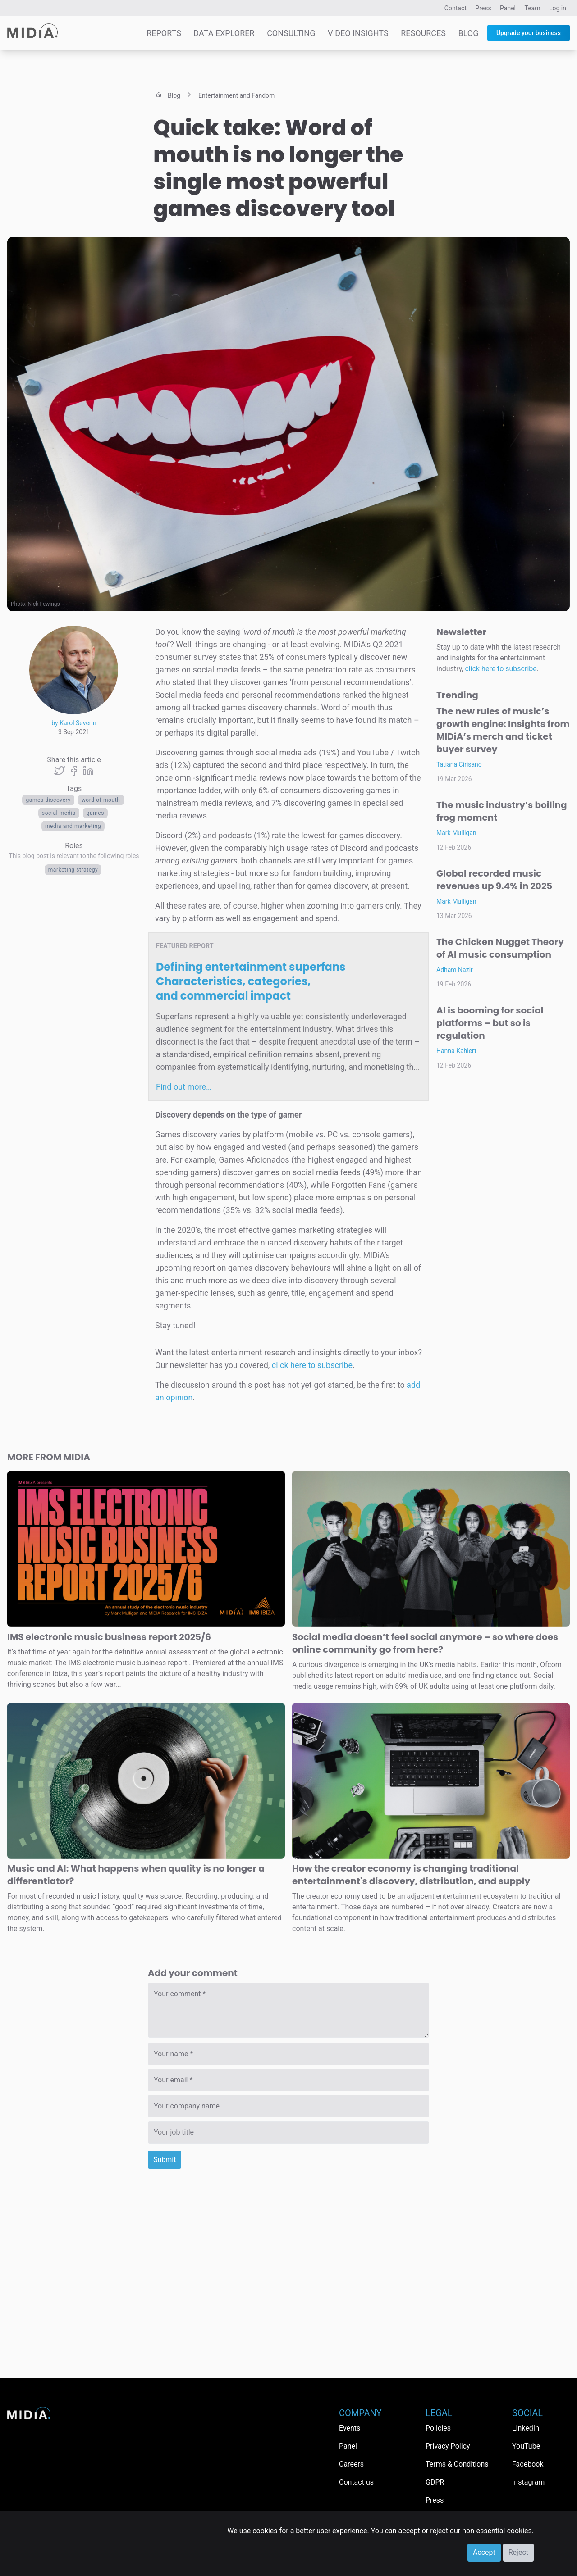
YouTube (526, 2446)
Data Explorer (223, 33)
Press (483, 8)
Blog (468, 33)
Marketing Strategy (73, 870)
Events (349, 2428)
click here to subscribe (312, 1365)
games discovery (48, 800)
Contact (455, 8)
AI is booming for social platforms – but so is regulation (490, 1023)
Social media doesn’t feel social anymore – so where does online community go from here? (425, 1643)
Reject (518, 2552)
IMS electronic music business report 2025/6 (109, 1637)
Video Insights (358, 33)
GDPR (435, 2482)
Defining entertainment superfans (250, 981)
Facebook (527, 2464)
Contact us (356, 2482)
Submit (164, 2159)
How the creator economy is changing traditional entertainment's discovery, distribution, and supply (411, 1874)
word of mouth (101, 800)
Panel (508, 8)
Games (95, 813)
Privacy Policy (448, 2446)
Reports (164, 33)
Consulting (291, 33)
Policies (438, 2428)
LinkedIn (525, 2428)
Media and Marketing (73, 826)
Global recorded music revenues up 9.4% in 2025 (494, 879)
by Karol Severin (73, 723)
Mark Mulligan (456, 832)
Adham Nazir (454, 969)
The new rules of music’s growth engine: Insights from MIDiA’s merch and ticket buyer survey (503, 730)
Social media (59, 813)
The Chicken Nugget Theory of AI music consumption (500, 948)
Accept (484, 2552)
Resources (423, 33)
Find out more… (183, 1086)
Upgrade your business (528, 32)
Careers (351, 2464)
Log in (557, 8)
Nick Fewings (44, 604)
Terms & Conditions (457, 2464)
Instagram (528, 2482)
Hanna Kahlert (456, 1050)
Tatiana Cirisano (459, 764)
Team (532, 8)
